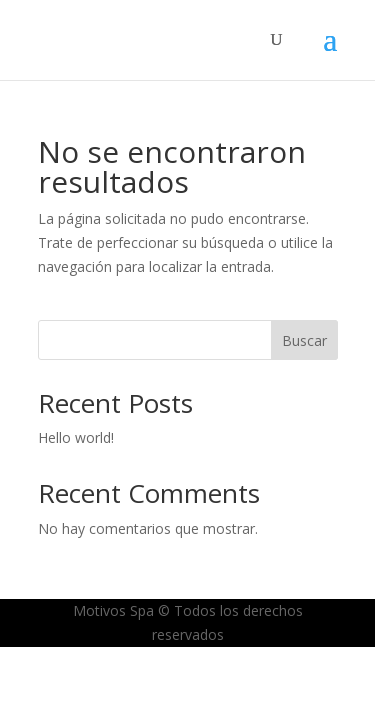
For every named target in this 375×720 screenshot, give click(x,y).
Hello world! (76, 437)
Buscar (304, 340)
